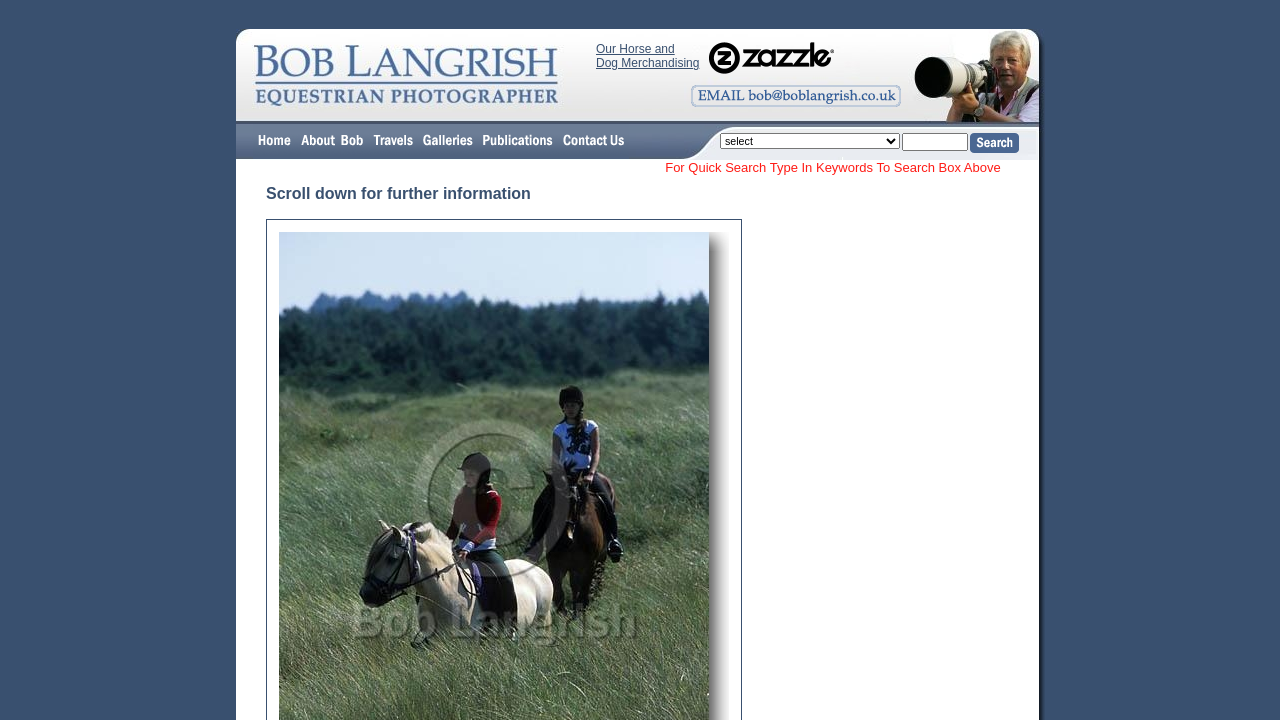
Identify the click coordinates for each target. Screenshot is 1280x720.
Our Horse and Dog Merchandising (647, 56)
